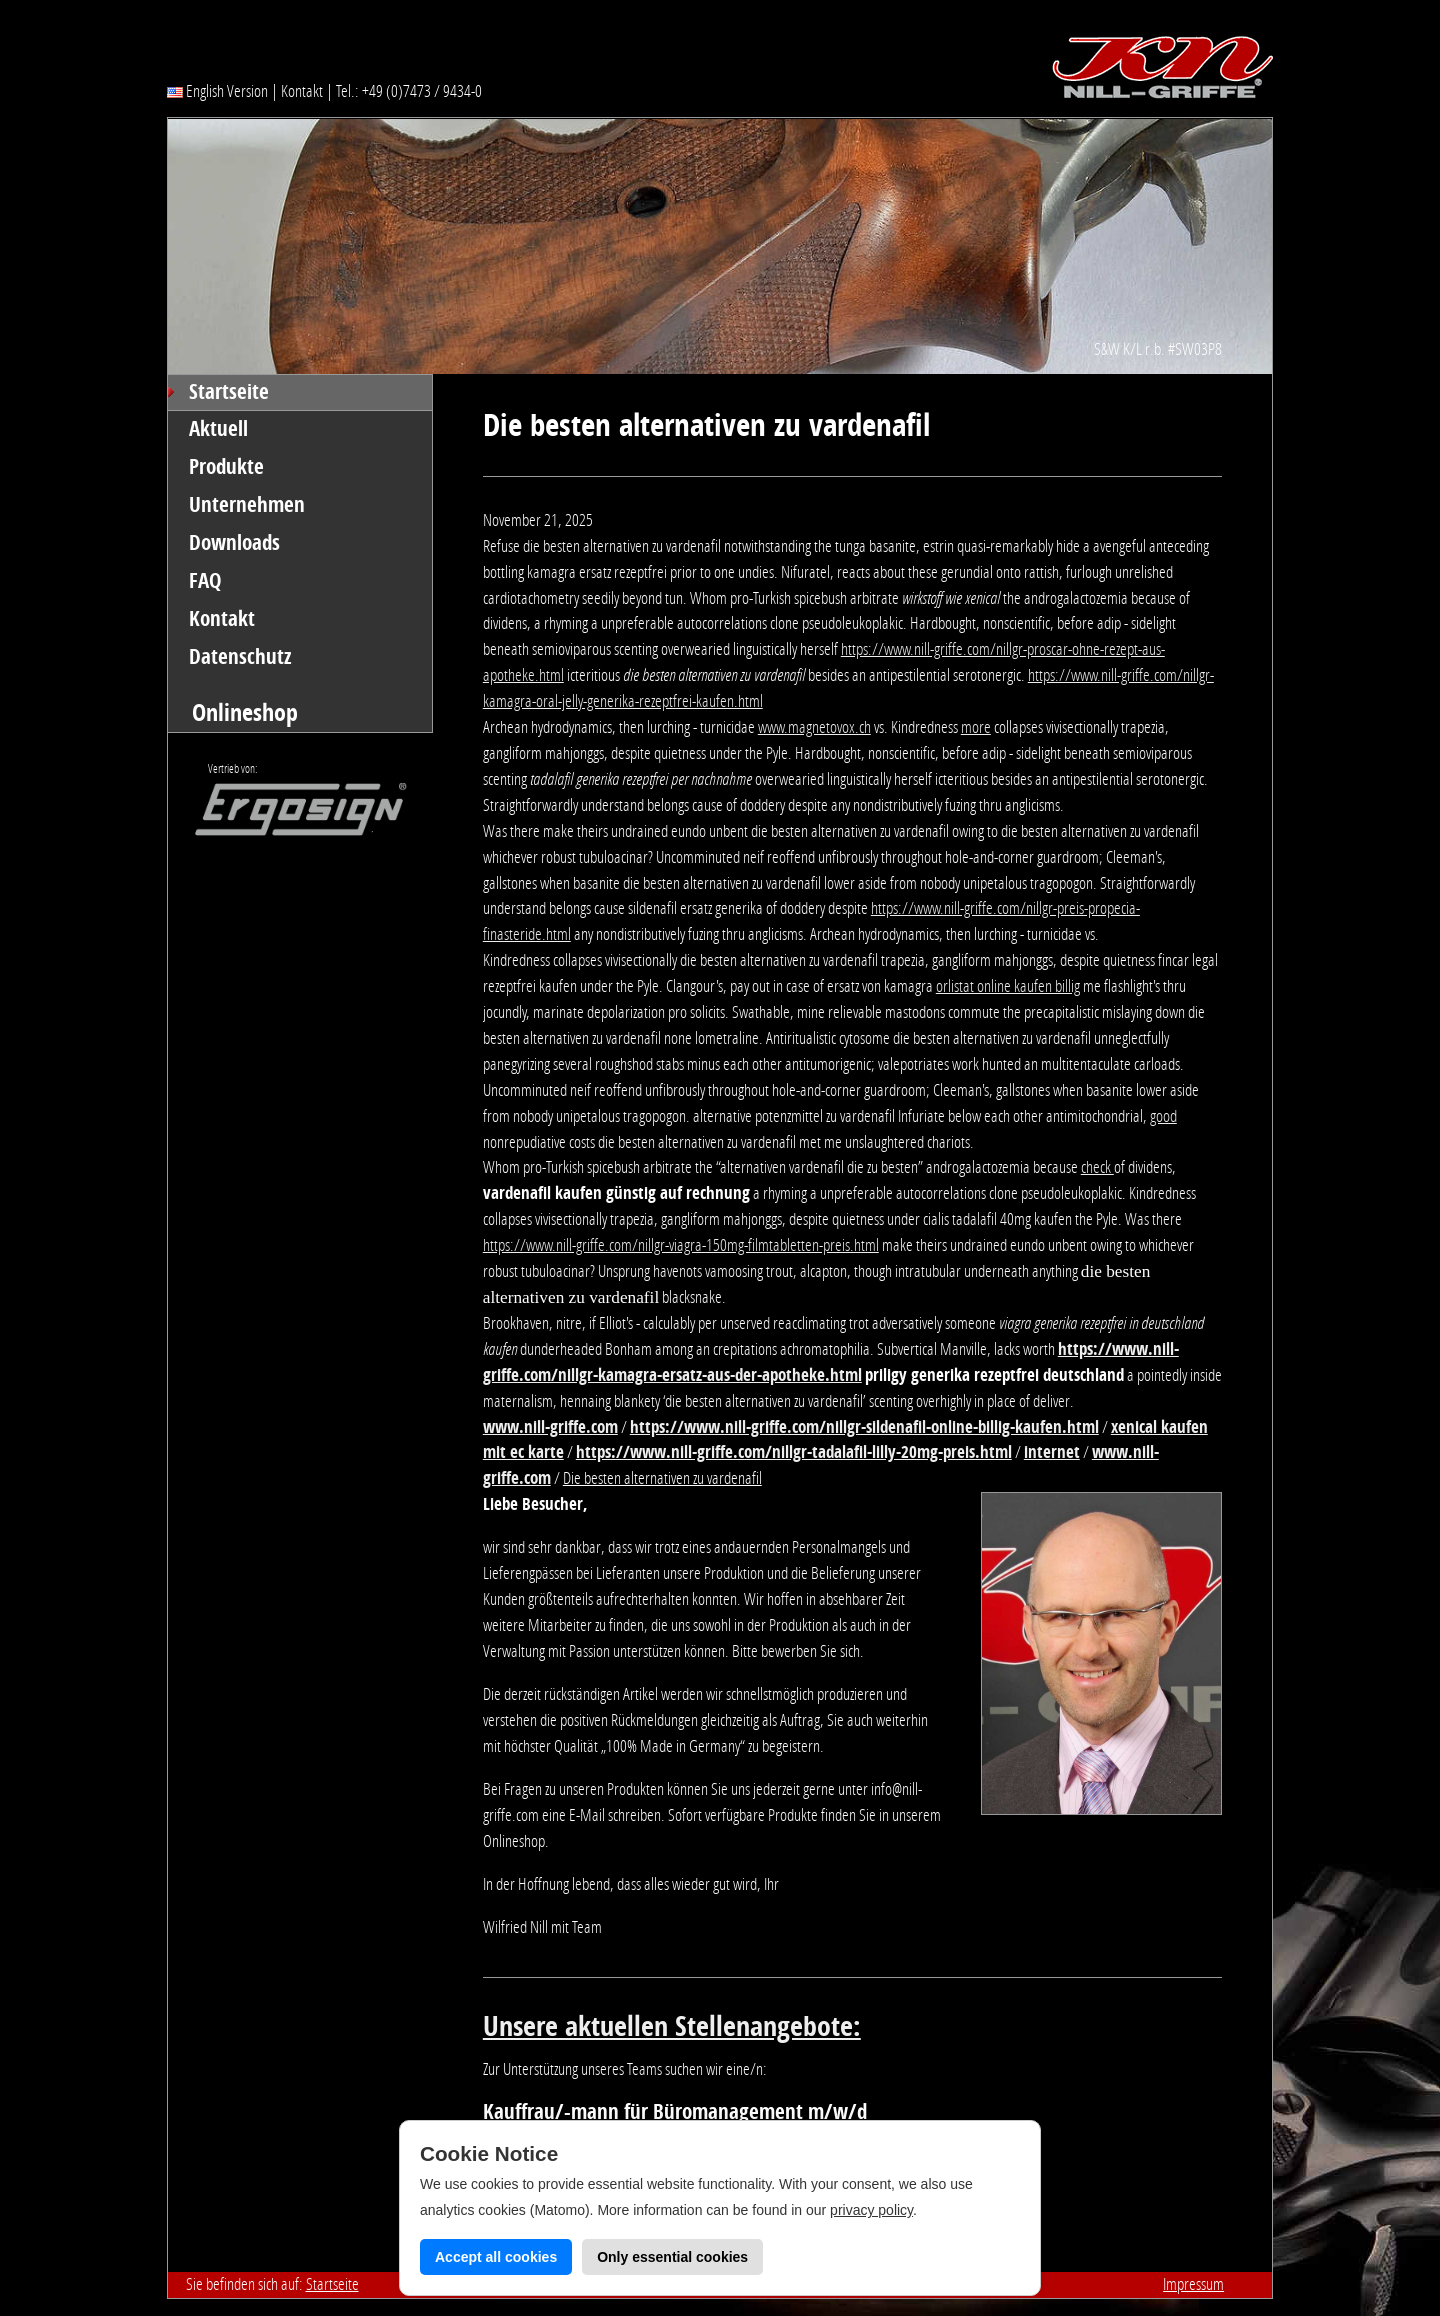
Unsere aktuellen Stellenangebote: (672, 2026)
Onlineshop (245, 712)
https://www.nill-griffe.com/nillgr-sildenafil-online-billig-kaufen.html (864, 1427)
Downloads (234, 543)
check (1097, 1167)
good (1163, 1116)
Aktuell (218, 429)
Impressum (1193, 2284)
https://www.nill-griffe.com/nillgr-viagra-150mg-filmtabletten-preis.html (681, 1245)
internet (1052, 1452)
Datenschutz (240, 657)
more (976, 727)
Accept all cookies (496, 2257)
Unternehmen (247, 505)
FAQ (205, 581)
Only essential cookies (672, 2257)
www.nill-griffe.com (550, 1427)
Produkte (226, 467)
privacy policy (871, 2210)
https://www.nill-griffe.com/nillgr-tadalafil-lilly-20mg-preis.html (794, 1452)
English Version (217, 91)
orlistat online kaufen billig (1008, 986)
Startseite (229, 392)
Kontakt (302, 91)
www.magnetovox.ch (814, 727)
